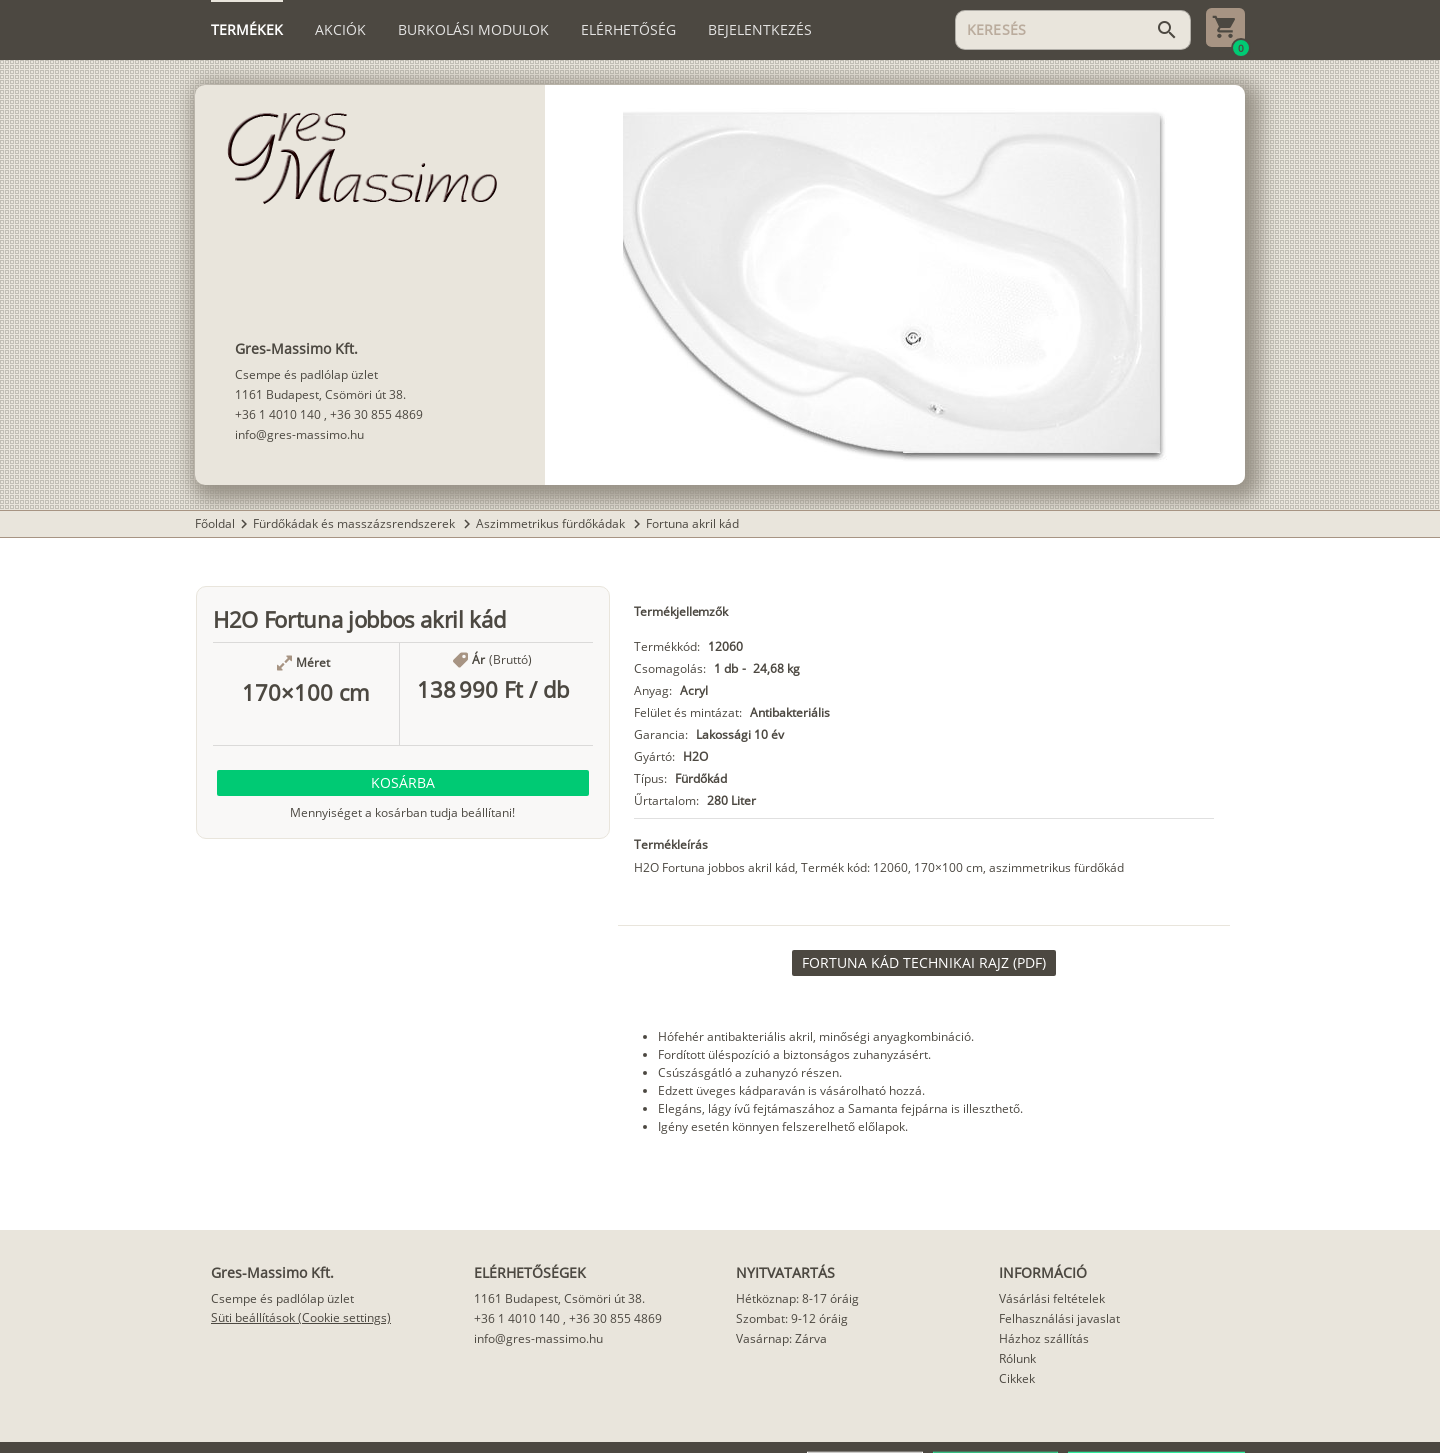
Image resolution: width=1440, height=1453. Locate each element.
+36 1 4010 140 (278, 414)
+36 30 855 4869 (376, 414)
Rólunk (1017, 1358)
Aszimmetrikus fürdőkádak (552, 523)
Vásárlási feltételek (1052, 1298)
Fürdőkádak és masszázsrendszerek (355, 523)
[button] (403, 783)
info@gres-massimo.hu (299, 434)
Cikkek (1017, 1378)
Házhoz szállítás (1044, 1338)
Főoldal (215, 523)
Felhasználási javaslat (1059, 1318)
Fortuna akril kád (692, 523)
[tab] (247, 30)
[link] (924, 963)
